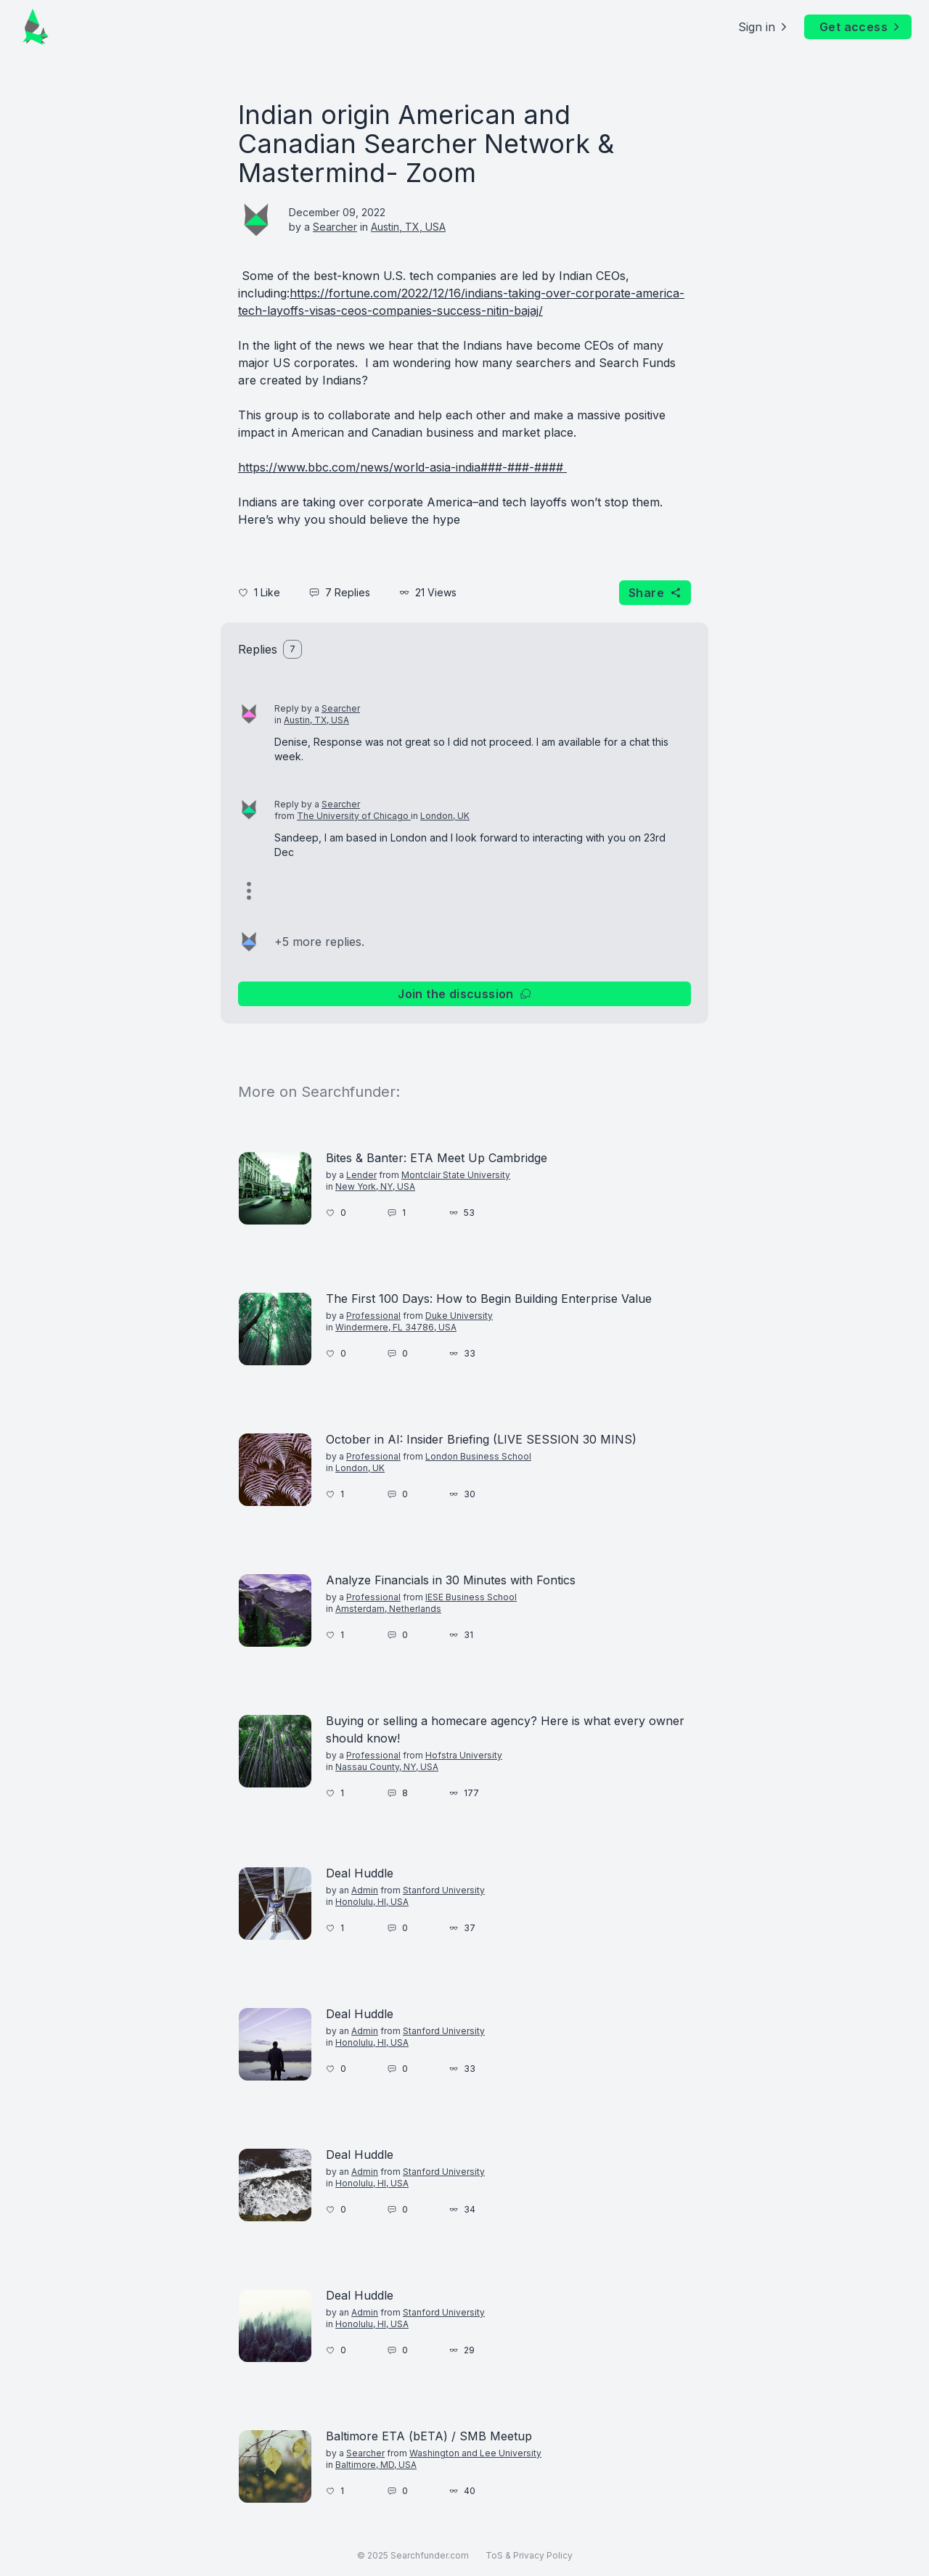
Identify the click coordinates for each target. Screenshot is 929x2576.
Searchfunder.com (429, 2555)
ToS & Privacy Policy (529, 2555)
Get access (860, 27)
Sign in (764, 27)
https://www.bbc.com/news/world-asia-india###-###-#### (402, 467)
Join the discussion (464, 994)
